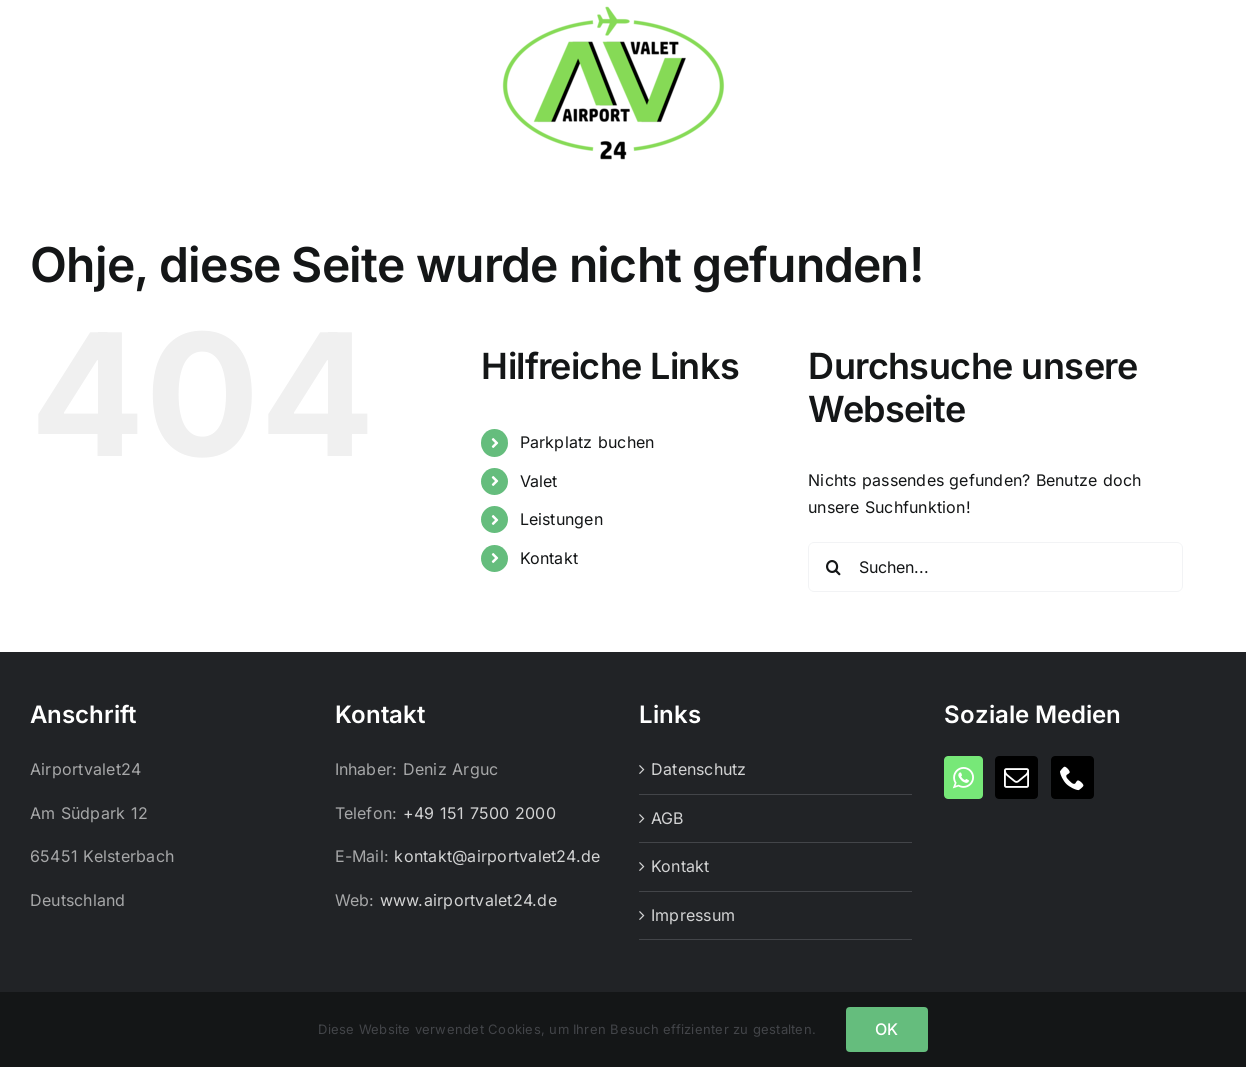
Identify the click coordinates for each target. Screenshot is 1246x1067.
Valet (539, 481)
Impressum (693, 915)
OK (886, 1029)
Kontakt (549, 558)
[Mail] (1016, 777)
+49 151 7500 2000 (479, 813)
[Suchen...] (995, 567)
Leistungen (561, 519)
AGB (667, 818)
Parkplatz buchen (587, 442)
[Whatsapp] (963, 777)
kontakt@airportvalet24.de (497, 856)
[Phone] (1072, 777)
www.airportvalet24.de (468, 900)
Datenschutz (699, 769)
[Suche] (833, 567)
